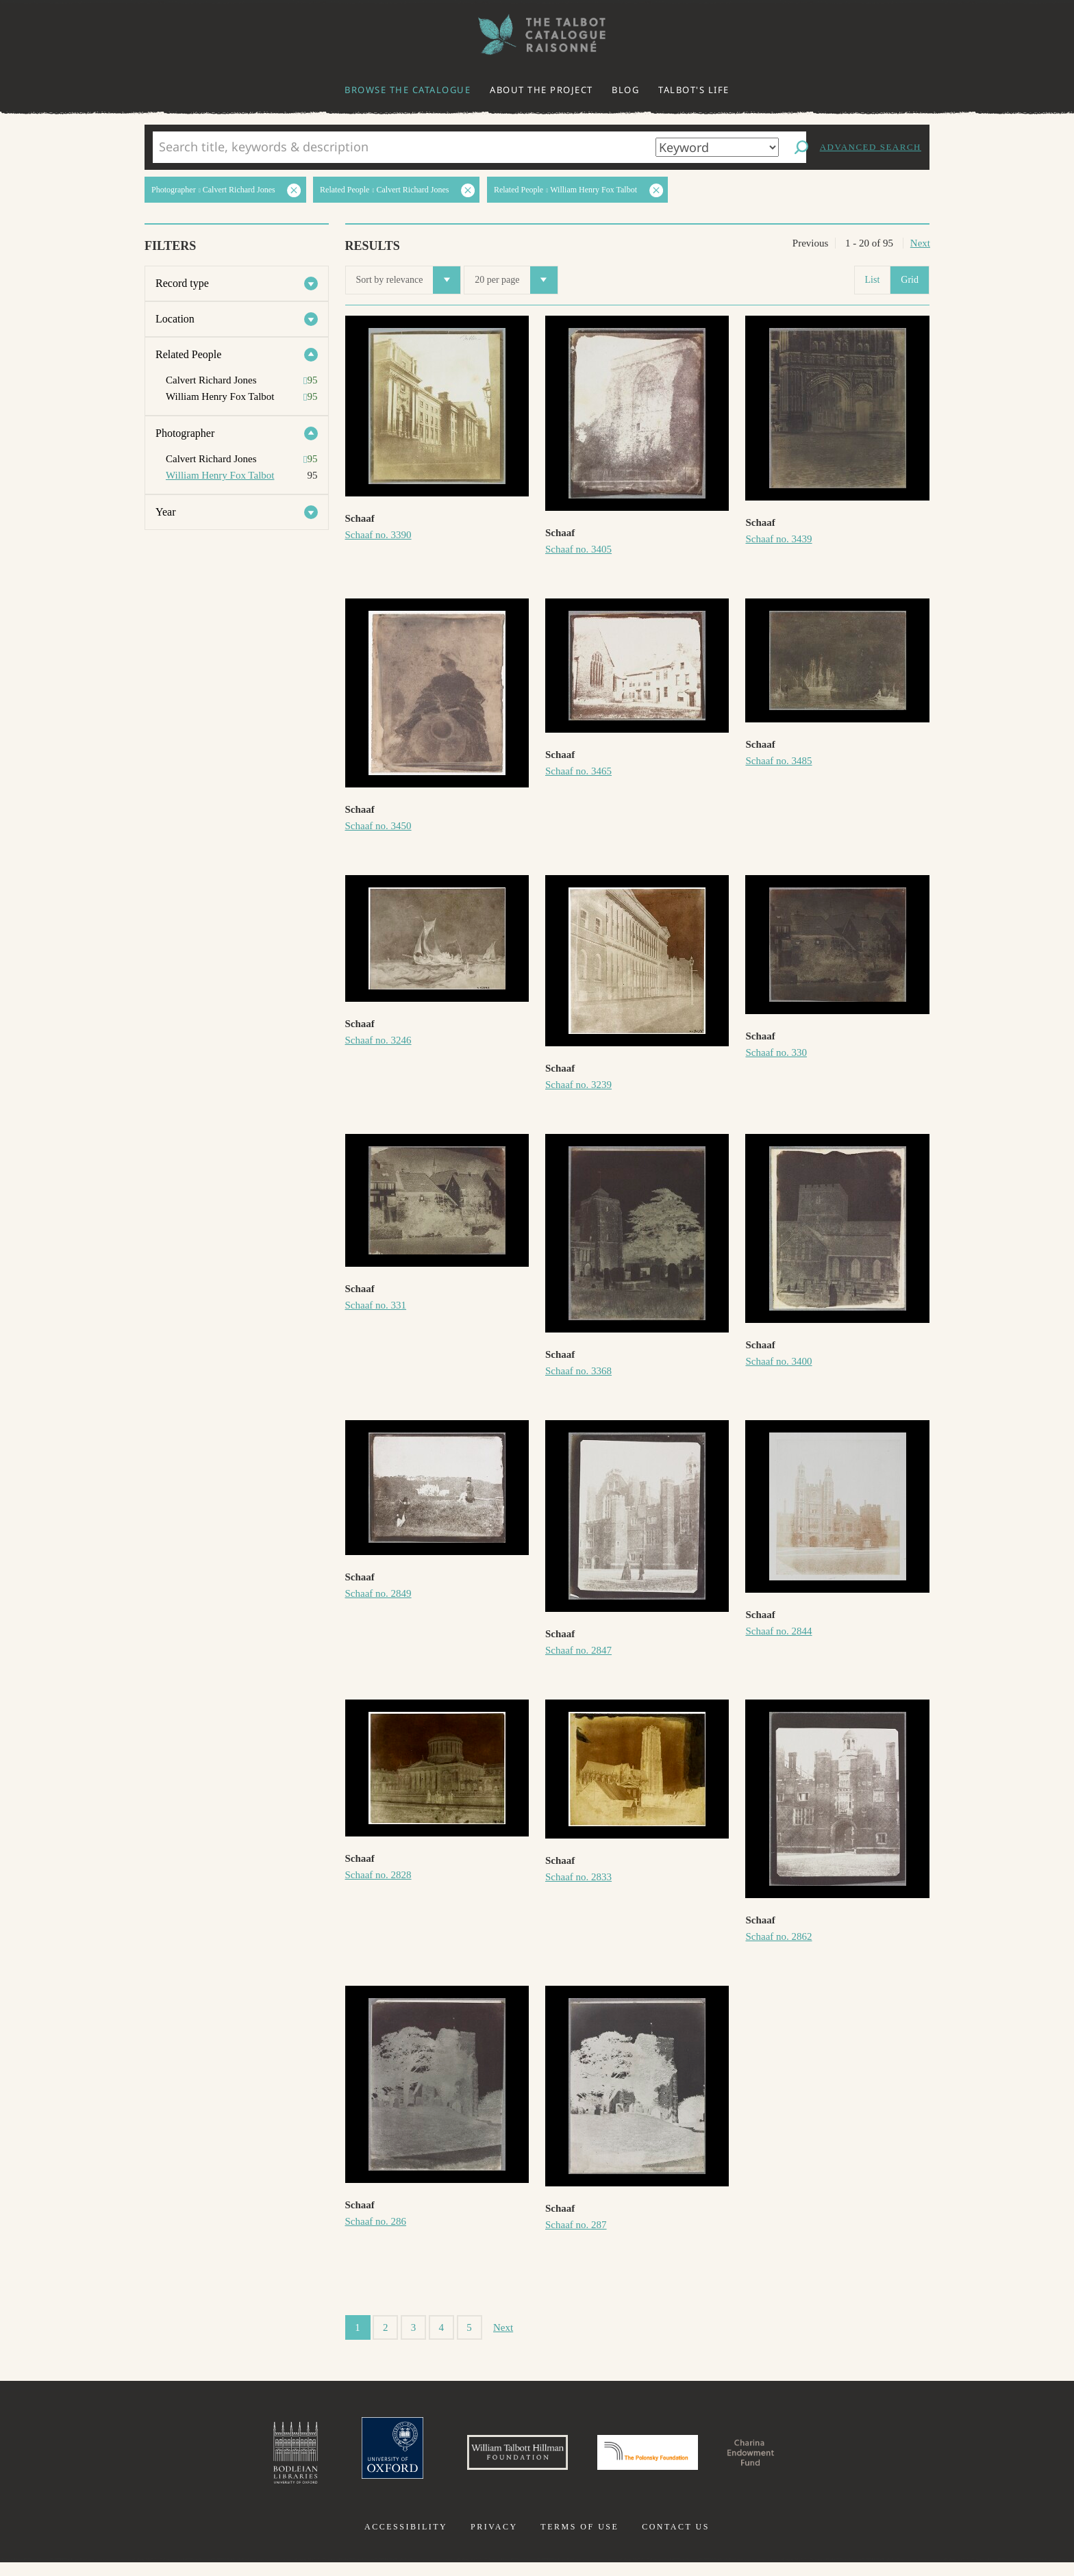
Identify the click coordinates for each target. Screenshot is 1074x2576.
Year (165, 512)
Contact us (676, 2540)
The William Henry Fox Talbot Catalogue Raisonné (537, 34)
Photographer (184, 433)
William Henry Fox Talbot (220, 475)
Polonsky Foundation (659, 2460)
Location (175, 319)
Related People (188, 354)
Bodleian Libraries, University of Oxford (234, 2459)
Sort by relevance (408, 280)
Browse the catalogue (408, 90)
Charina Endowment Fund (799, 2460)
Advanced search (870, 147)
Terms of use (579, 2540)
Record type (182, 283)
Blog (625, 90)
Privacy (494, 2540)
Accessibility (405, 2540)
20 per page (516, 280)
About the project (541, 90)
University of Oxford (342, 2459)
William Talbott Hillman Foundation (492, 2460)
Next (920, 243)
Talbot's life (693, 90)
